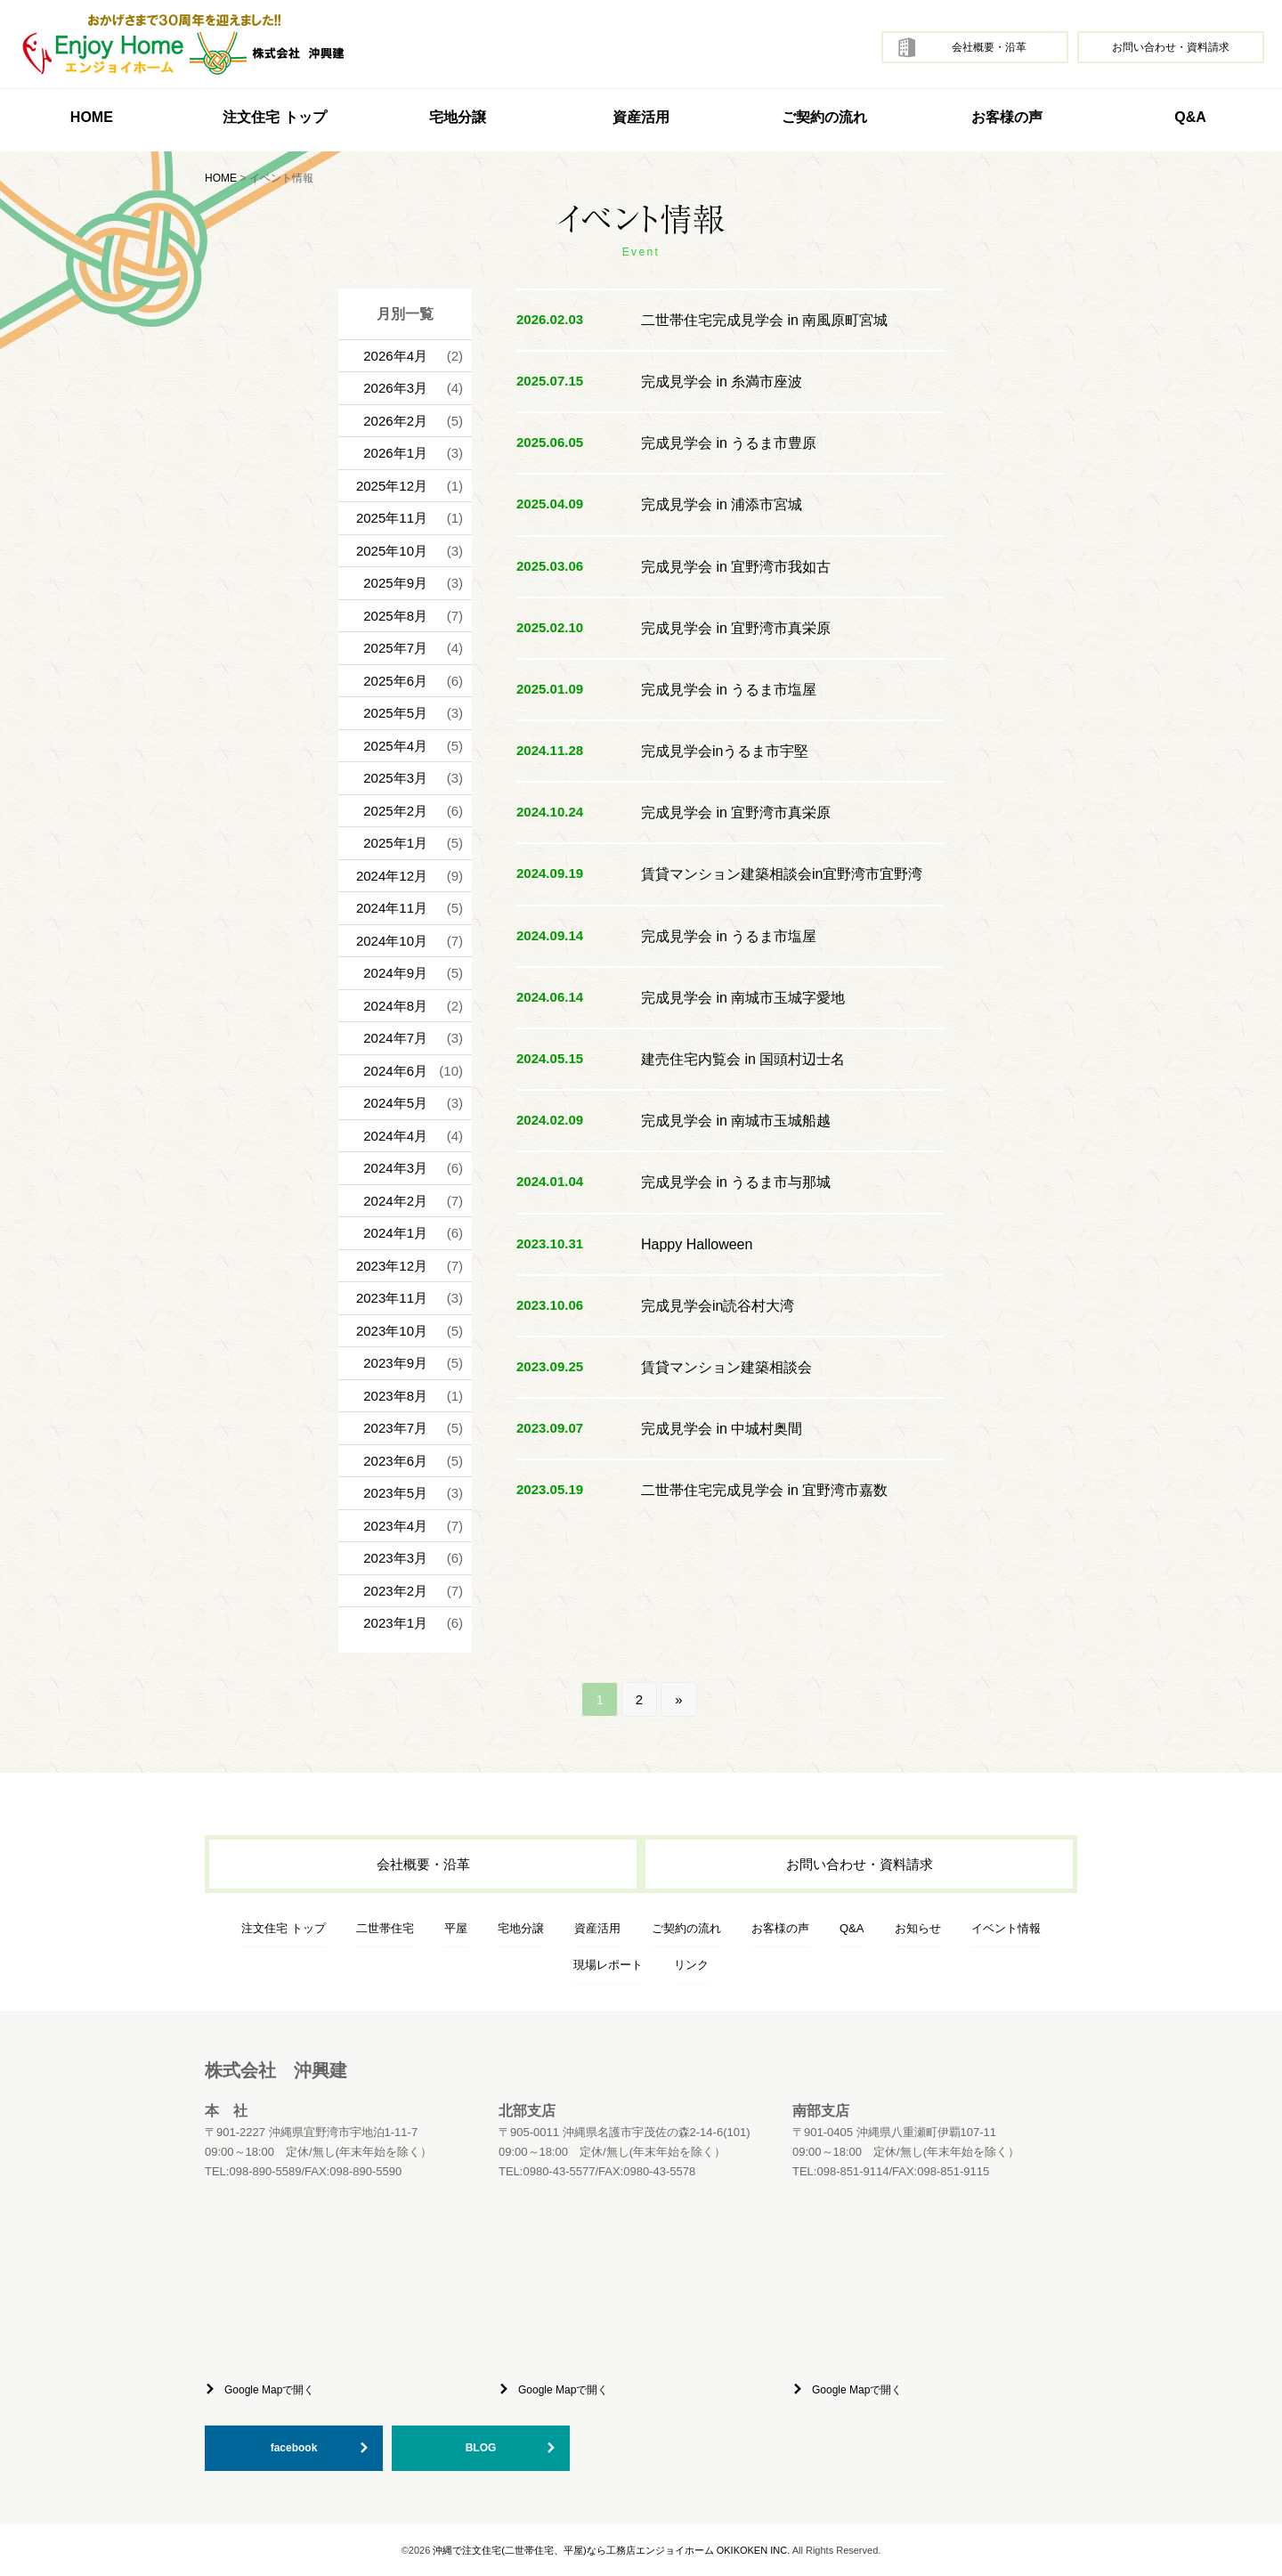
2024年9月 (395, 972)
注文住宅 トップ (283, 1928)
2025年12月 (391, 485)
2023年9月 (395, 1362)
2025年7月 (395, 647)
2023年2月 (395, 1590)
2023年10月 (391, 1330)
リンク (691, 1964)
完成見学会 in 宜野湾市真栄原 (736, 628)
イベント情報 (1006, 1928)
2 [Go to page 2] (639, 1699)
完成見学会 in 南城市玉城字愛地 (743, 997)
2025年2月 (395, 810)
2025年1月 (395, 842)
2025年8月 (395, 615)
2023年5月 (395, 1492)
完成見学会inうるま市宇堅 (724, 751)
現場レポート (608, 1964)
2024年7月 (395, 1037)
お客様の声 (1007, 117)
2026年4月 (395, 355)
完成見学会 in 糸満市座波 (721, 381)
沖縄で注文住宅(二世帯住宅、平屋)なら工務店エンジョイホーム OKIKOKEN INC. (611, 2550)
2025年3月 (395, 777)
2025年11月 (391, 517)
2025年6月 (395, 680)
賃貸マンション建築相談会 (726, 1367)
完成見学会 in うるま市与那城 (736, 1182)
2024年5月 (395, 1102)
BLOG (481, 2448)
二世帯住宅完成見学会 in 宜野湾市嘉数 (764, 1490)
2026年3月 (395, 387)
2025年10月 (391, 550)
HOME (91, 117)
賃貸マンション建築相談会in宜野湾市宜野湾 (781, 874)
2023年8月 (395, 1395)
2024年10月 (391, 940)
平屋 (455, 1928)
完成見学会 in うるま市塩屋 (728, 689)
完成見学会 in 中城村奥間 (721, 1428)
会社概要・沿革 (989, 47)
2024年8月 (395, 1005)
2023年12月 (391, 1265)
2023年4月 (395, 1525)
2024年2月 (395, 1200)
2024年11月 (391, 907)
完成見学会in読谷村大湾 (717, 1305)
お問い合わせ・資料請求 (1170, 47)
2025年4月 (395, 745)
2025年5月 (395, 712)
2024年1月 (395, 1232)
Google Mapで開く (269, 2390)
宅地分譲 (457, 117)
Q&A (1190, 117)
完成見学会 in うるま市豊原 (728, 443)
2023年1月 (395, 1622)
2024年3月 (395, 1167)
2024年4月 (395, 1135)
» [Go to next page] (678, 1699)
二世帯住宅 (385, 1928)
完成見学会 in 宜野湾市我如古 (736, 566)
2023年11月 (391, 1297)
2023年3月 (395, 1557)
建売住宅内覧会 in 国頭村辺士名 (743, 1059)
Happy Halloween (696, 1244)
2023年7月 (395, 1427)
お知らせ (918, 1928)
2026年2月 (395, 420)
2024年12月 (391, 875)
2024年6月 (395, 1070)
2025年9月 (395, 582)
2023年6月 (395, 1460)
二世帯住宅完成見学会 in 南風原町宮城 (764, 320)
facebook (294, 2448)
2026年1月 (395, 452)
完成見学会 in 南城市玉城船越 (736, 1120)
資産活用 (641, 117)
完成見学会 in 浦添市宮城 (721, 504)
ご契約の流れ (824, 117)
